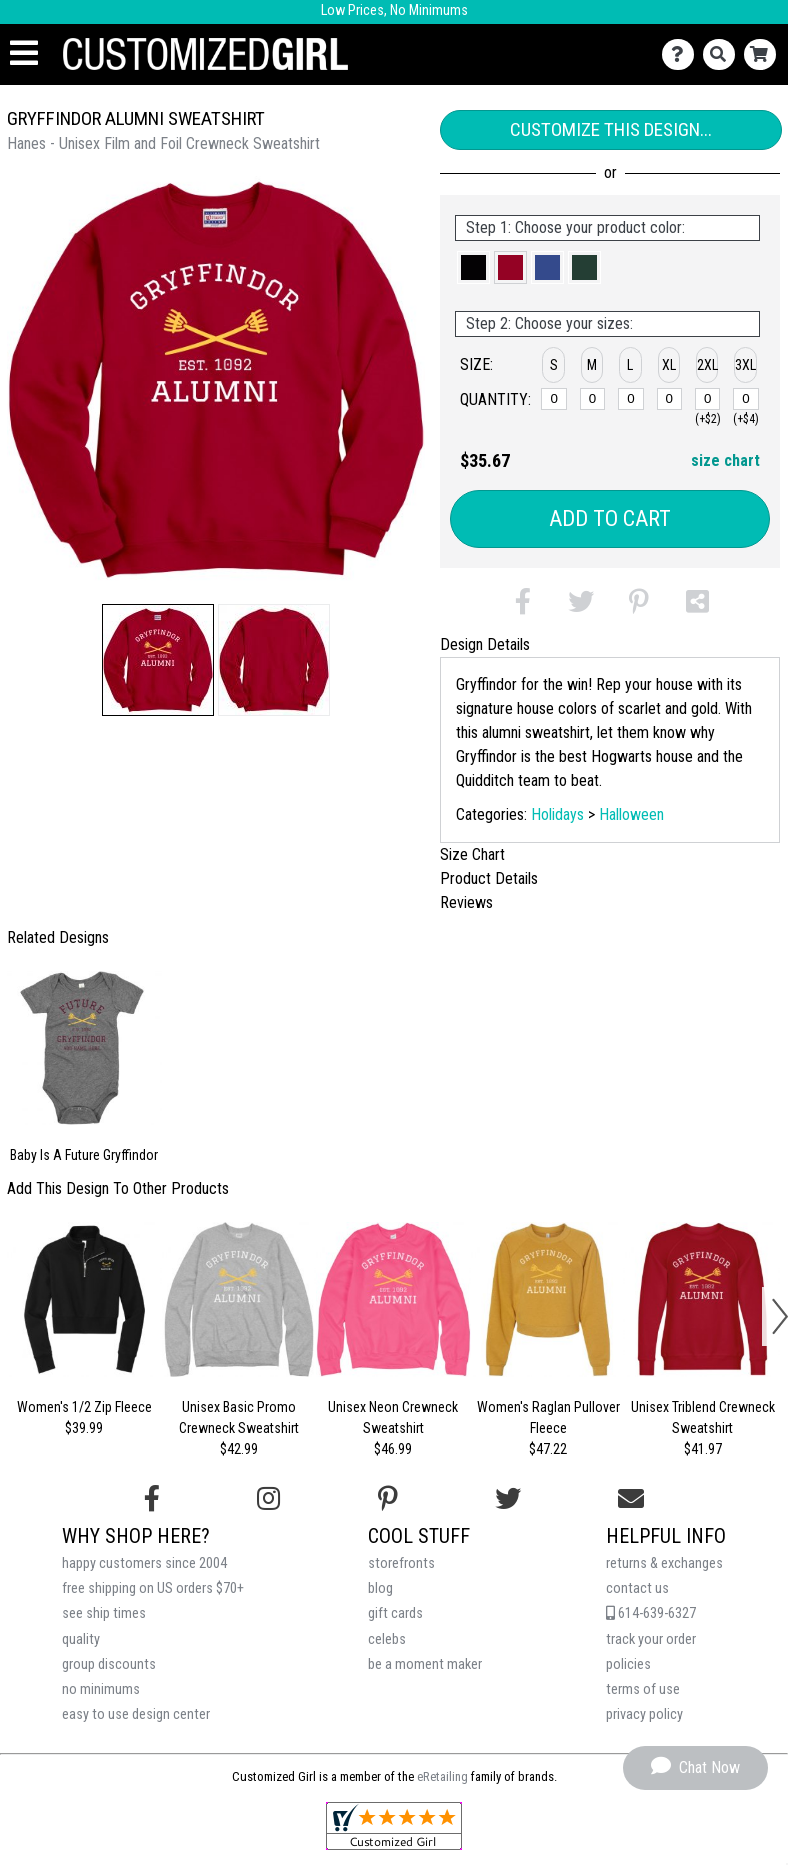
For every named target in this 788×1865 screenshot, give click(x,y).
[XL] (670, 399)
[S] (554, 399)
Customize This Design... (611, 129)
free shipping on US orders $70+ (153, 1588)
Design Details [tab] (485, 644)
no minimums (101, 1689)
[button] (158, 660)
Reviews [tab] (466, 902)
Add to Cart (610, 518)
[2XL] (708, 399)
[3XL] (746, 399)
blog (380, 1588)
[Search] (723, 54)
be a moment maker (425, 1664)
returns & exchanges (664, 1563)
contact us (637, 1588)
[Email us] (631, 1499)
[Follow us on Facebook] (152, 1499)
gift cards (395, 1613)
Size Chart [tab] (472, 854)
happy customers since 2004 (144, 1563)
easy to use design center (136, 1714)
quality (81, 1639)
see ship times (104, 1613)
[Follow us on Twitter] (508, 1499)
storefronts (401, 1563)
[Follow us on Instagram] (268, 1499)
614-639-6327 (651, 1613)
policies (628, 1664)
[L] (631, 399)
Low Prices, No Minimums (394, 10)
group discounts (109, 1664)
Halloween (631, 814)
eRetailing (442, 1776)
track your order (651, 1639)
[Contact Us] (682, 54)
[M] (593, 399)
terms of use (643, 1689)
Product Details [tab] (489, 878)
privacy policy (644, 1714)
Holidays (557, 814)
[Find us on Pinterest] (388, 1499)
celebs (387, 1639)
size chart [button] (725, 460)
